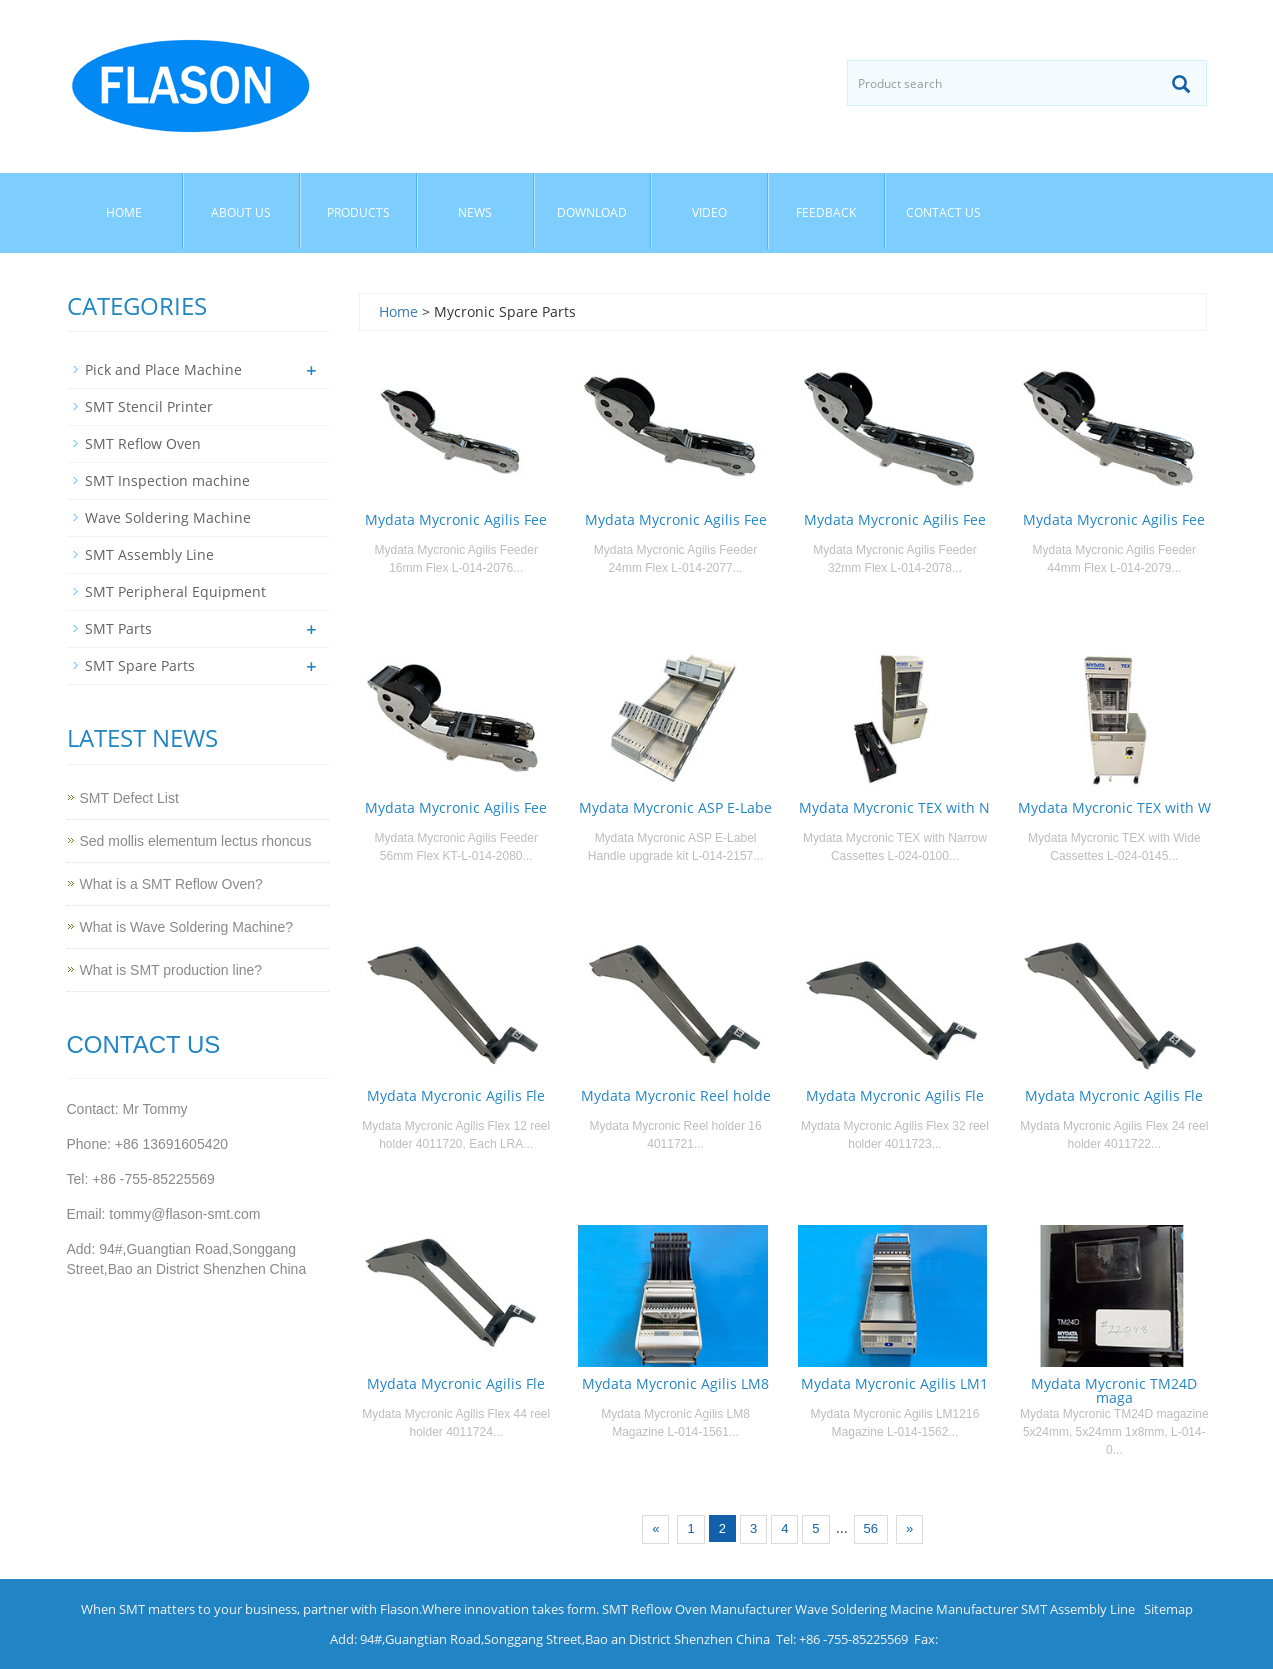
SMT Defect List (129, 798)
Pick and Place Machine (163, 369)
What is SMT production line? (171, 970)
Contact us (943, 212)
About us (241, 212)
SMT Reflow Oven (143, 443)
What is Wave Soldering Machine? (186, 927)
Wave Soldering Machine (168, 517)
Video (709, 212)
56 (871, 1528)
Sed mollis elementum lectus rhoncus (196, 841)
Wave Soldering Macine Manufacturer (906, 1609)
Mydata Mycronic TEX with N (894, 807)
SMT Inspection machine (167, 480)
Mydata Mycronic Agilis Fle (456, 1095)
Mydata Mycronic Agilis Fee (456, 519)
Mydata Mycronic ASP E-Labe (675, 807)
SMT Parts (118, 628)
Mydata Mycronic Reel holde (676, 1095)
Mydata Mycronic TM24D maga (1114, 1390)
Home (124, 212)
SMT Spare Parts (140, 665)
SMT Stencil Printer (149, 406)
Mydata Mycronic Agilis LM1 (894, 1383)
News (475, 212)
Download (592, 212)
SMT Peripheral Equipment (175, 591)
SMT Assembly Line (149, 554)
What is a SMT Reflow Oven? (171, 884)
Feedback (826, 212)
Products (358, 212)
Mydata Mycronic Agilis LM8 (675, 1383)
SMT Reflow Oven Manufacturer (697, 1609)
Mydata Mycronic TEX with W (1114, 807)
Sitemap (1168, 1609)
